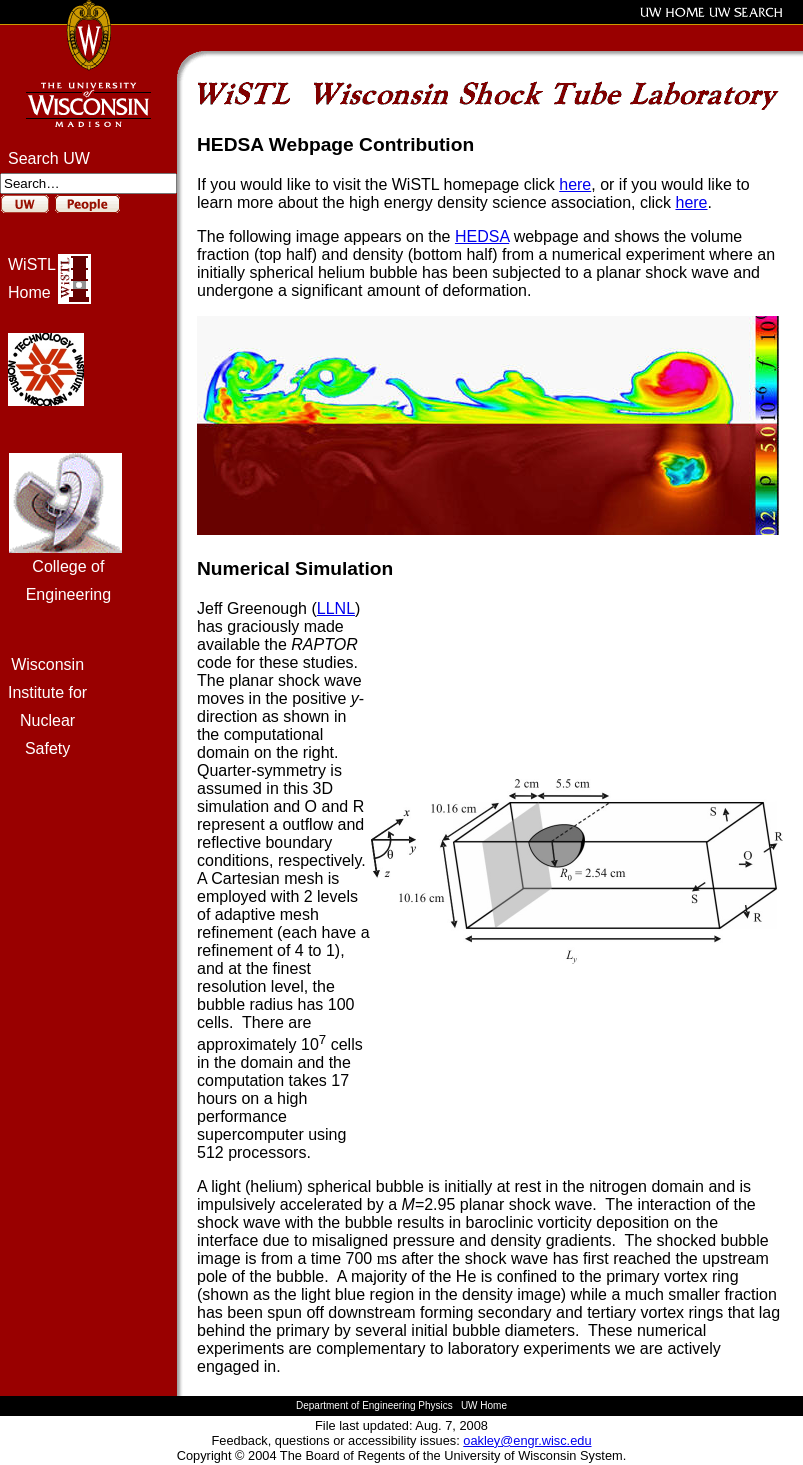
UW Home (484, 1405)
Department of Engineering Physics (374, 1405)
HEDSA (482, 236)
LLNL (336, 608)
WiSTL (32, 264)
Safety (47, 748)
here (575, 184)
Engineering (68, 594)
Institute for (47, 692)
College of (68, 566)
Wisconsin (47, 664)
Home (29, 292)
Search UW (49, 158)
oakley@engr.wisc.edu (527, 1440)
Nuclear (47, 720)
